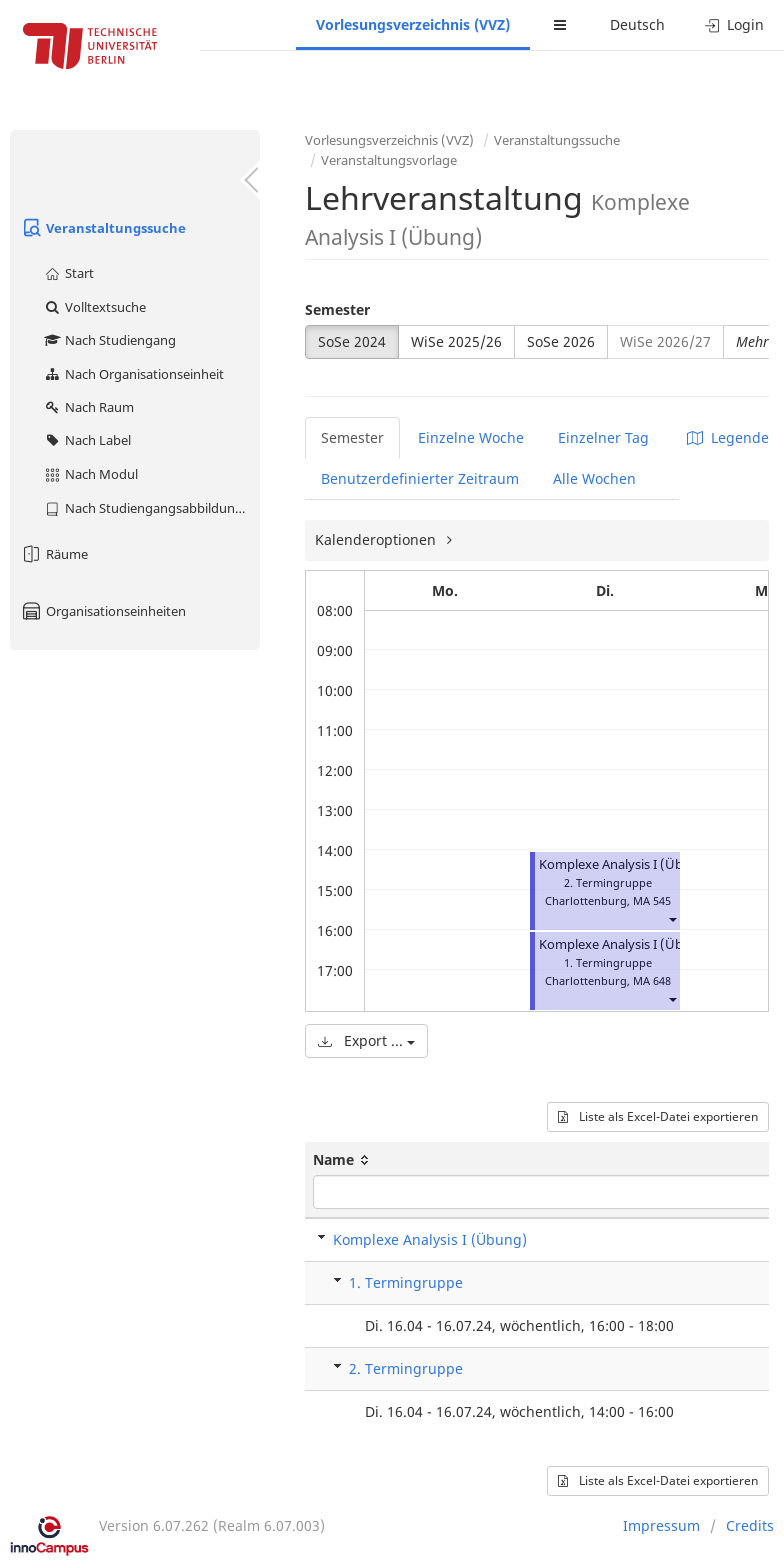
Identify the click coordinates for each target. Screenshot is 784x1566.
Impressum (661, 1525)
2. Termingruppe (406, 1368)
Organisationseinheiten (103, 611)
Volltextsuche (94, 307)
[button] (672, 918)
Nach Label (87, 440)
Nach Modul (90, 474)
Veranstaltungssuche (103, 228)
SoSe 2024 (352, 341)
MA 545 (652, 900)
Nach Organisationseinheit (133, 374)
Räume (54, 554)
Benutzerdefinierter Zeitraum (420, 478)
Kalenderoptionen (377, 539)
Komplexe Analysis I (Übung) (625, 864)
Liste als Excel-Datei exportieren (658, 1116)
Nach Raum (88, 407)
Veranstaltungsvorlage (389, 160)
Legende (728, 437)
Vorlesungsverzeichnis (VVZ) (413, 24)
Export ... (366, 1040)
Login (734, 24)
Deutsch (637, 24)
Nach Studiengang (109, 340)
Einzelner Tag (603, 437)
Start (68, 273)
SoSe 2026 (561, 341)
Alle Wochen (594, 478)
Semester (337, 309)
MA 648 (652, 980)
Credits (750, 1525)
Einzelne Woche (471, 437)
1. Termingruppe (406, 1282)
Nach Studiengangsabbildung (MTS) (151, 508)
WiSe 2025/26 (456, 341)
